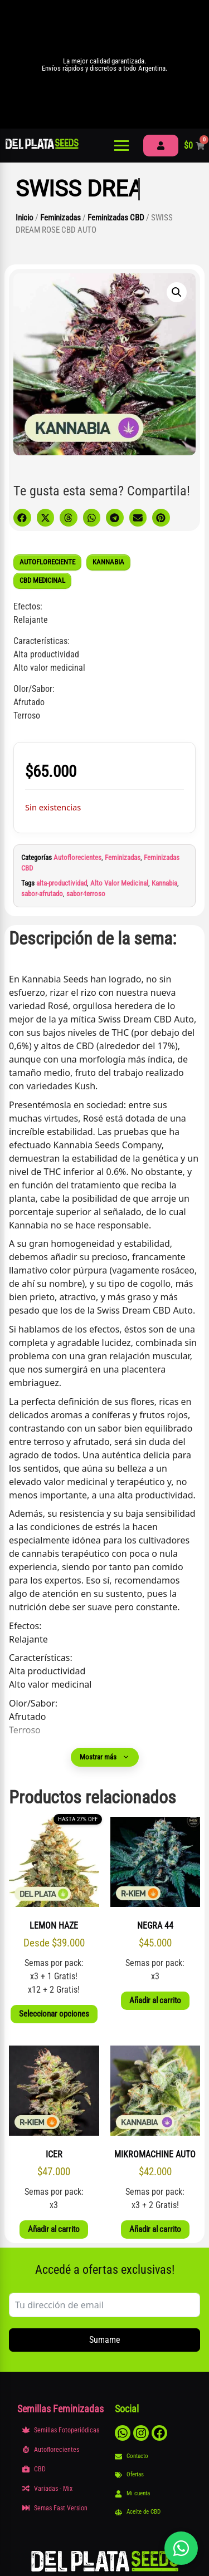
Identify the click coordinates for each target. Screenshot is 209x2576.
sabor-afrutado (42, 893)
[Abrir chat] (181, 2548)
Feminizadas (60, 218)
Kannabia (164, 883)
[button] (177, 292)
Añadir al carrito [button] (155, 2000)
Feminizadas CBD (116, 218)
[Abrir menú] (121, 145)
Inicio (24, 218)
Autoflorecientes (77, 857)
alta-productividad (61, 883)
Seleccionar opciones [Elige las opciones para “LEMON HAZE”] (54, 2014)
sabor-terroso (85, 893)
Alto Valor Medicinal (119, 883)
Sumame (104, 2339)
